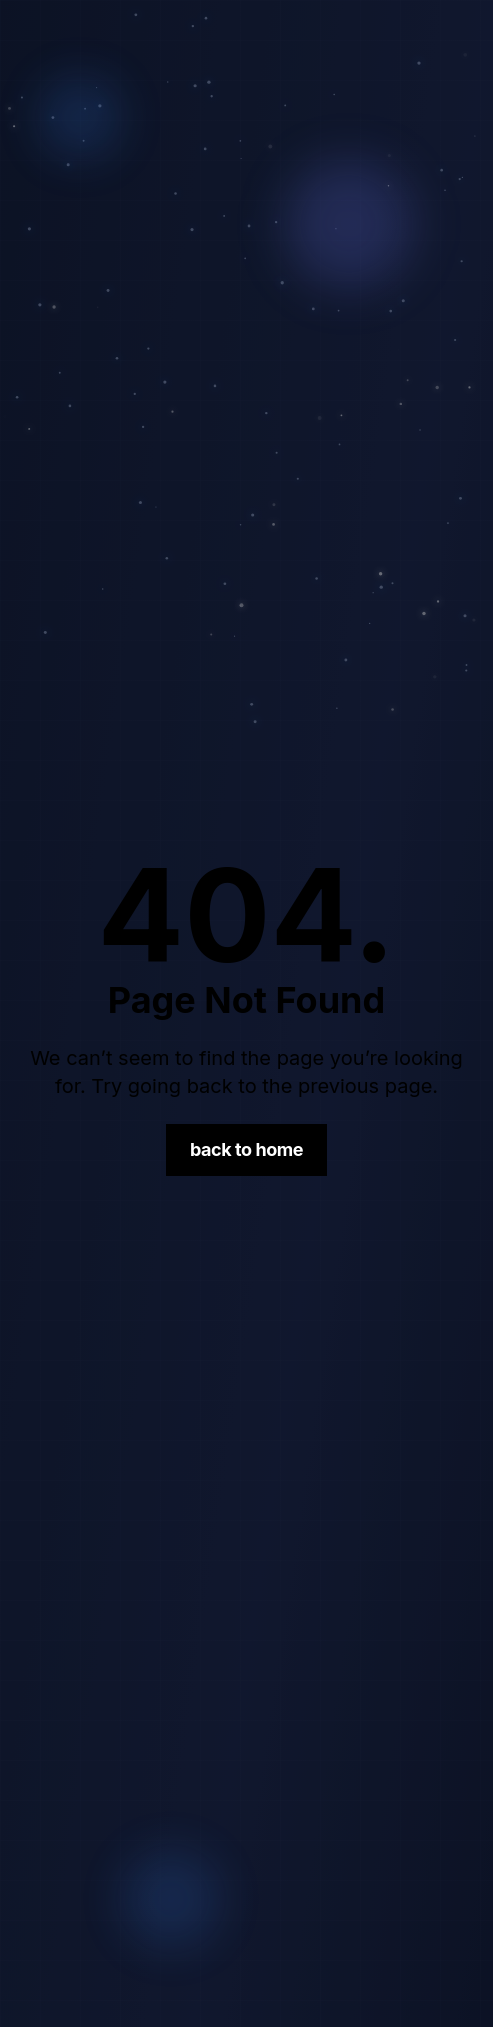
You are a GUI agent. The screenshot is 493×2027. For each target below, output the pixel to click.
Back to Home (246, 1149)
